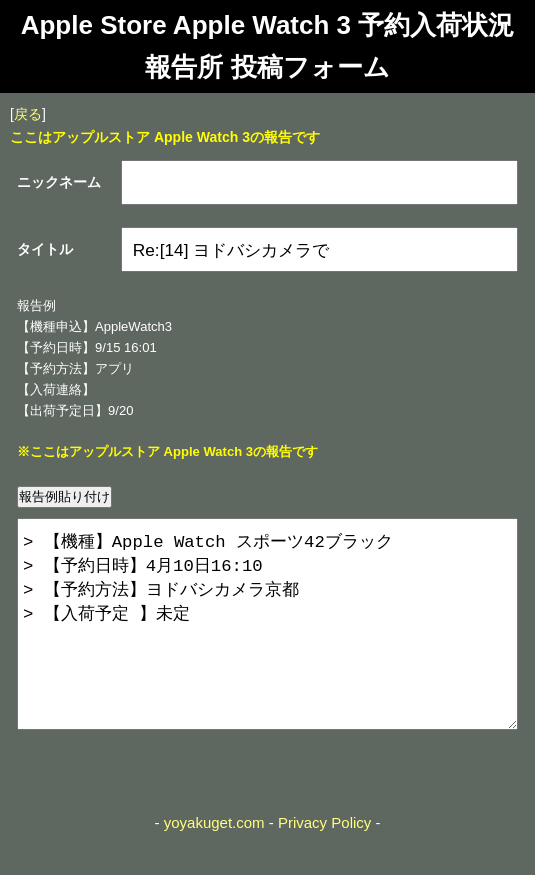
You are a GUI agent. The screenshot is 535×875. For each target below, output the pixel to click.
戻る (28, 114)
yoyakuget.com (214, 862)
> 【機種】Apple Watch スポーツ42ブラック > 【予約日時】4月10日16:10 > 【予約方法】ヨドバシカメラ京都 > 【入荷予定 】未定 (267, 644)
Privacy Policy (324, 862)
